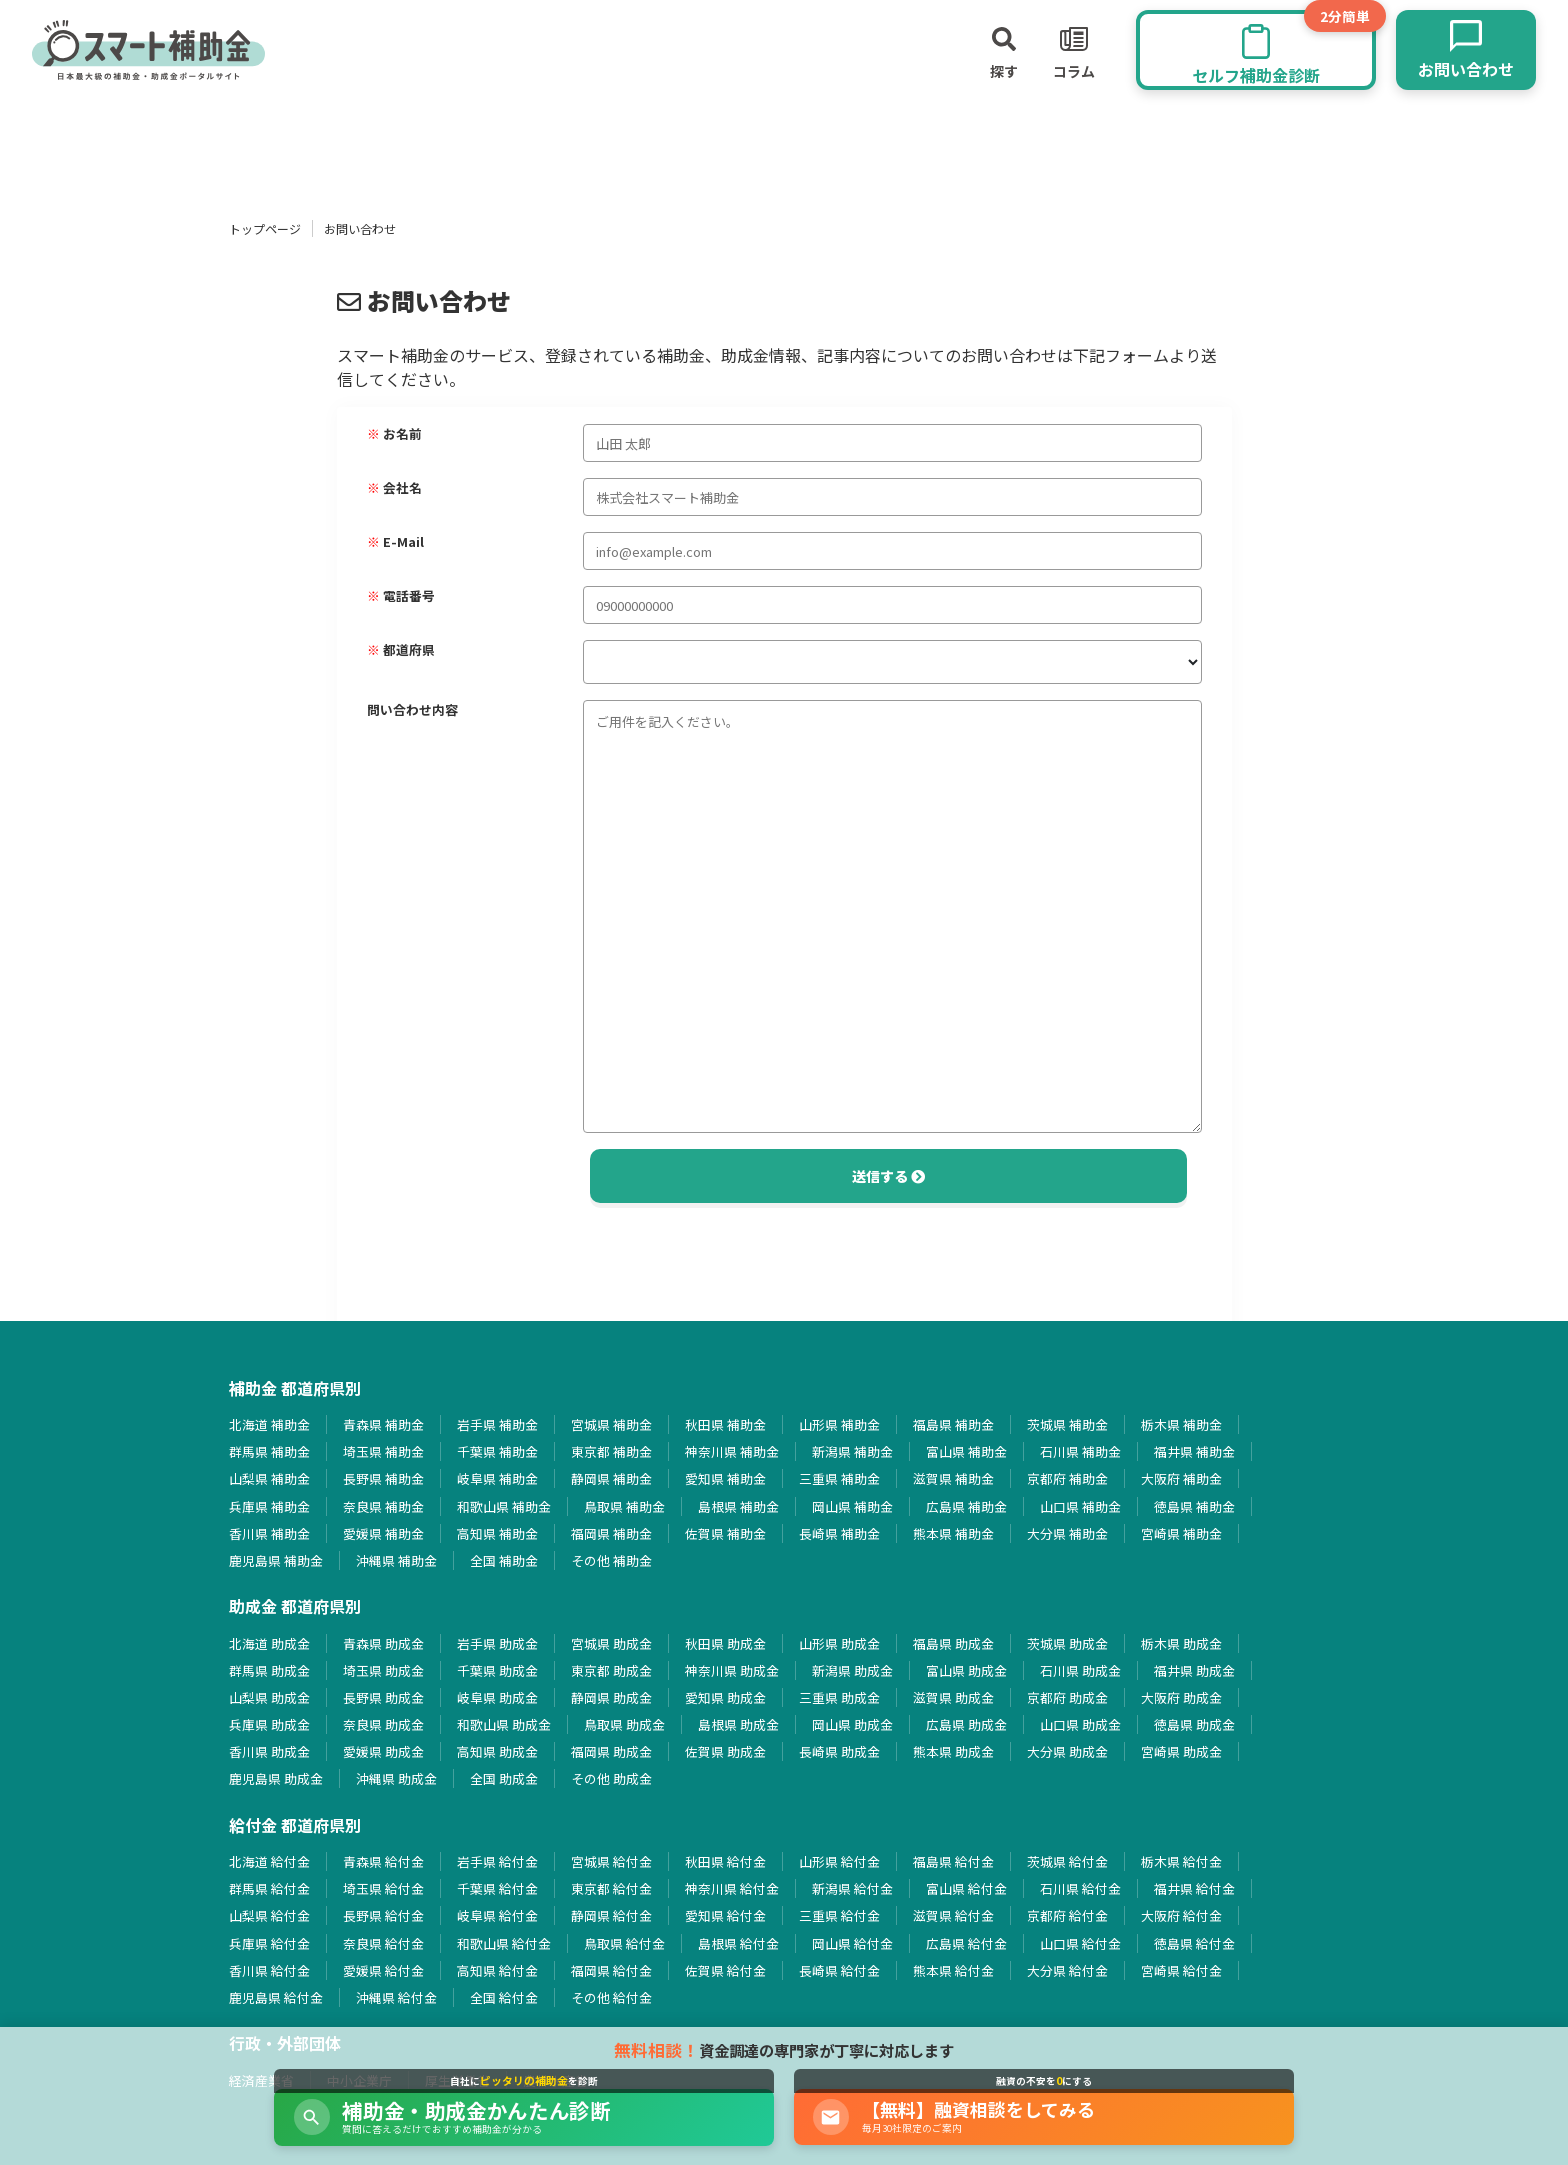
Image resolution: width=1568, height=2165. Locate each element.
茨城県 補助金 (1067, 1424)
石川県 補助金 (1080, 1451)
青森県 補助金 (383, 1424)
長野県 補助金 (383, 1478)
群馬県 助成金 (269, 1670)
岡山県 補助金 (852, 1506)
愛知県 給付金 (725, 1915)
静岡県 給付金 (611, 1915)
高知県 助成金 (497, 1751)
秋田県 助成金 (725, 1643)
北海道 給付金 (269, 1861)
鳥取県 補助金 (624, 1506)
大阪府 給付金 (1181, 1915)
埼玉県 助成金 (383, 1670)
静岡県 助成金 (611, 1697)
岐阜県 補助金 (497, 1478)
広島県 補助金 (966, 1506)
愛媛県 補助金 (383, 1533)
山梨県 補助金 (269, 1478)
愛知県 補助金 (725, 1478)
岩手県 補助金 (497, 1424)
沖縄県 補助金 (396, 1560)
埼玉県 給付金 (383, 1888)
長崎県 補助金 (839, 1533)
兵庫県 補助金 (269, 1506)
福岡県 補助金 (611, 1533)
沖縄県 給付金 (396, 1997)
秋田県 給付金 (725, 1861)
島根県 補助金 (738, 1506)
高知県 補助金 (497, 1533)
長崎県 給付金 (839, 1970)
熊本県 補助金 (953, 1533)
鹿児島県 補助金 (276, 1560)
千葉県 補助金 (497, 1451)
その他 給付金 (611, 1997)
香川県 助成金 (269, 1751)
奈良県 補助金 (383, 1506)
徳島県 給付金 (1194, 1943)
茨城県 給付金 (1067, 1861)
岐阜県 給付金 (497, 1915)
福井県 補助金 (1194, 1451)
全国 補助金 (504, 1560)
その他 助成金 (611, 1778)
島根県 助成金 (738, 1724)
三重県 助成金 (839, 1697)
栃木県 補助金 (1181, 1424)
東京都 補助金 (611, 1451)
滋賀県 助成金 (953, 1697)
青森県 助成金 (383, 1643)
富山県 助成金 (966, 1670)
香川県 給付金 (269, 1970)
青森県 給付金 (383, 1861)
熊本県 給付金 (953, 1970)
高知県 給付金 (497, 1970)
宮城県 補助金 (611, 1424)
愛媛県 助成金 (383, 1751)
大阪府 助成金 (1181, 1697)
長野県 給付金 (383, 1915)
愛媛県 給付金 (383, 1970)
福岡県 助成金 (611, 1751)
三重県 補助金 (839, 1478)
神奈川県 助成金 (732, 1670)
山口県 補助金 (1080, 1506)
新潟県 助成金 (852, 1670)
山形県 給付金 (839, 1861)
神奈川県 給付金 (732, 1888)
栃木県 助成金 (1181, 1643)
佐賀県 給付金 (725, 1970)
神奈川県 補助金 (732, 1451)
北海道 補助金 (269, 1424)
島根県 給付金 (738, 1943)
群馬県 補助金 (269, 1451)
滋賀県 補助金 (953, 1478)
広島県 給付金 (966, 1943)
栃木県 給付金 (1181, 1861)
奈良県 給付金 (383, 1943)
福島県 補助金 (953, 1424)
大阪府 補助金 (1181, 1478)
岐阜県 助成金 (497, 1697)
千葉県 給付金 (497, 1888)
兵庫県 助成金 (269, 1724)
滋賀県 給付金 (953, 1915)
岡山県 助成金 (852, 1724)
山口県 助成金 (1080, 1724)
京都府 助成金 (1067, 1697)
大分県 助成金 (1067, 1751)
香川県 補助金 (269, 1533)
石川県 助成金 (1080, 1670)
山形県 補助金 (839, 1424)
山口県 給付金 (1080, 1943)
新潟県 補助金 (852, 1451)
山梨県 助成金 (269, 1697)
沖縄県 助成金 (396, 1778)
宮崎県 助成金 (1181, 1751)
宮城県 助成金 (611, 1643)
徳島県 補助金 (1194, 1506)
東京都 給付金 (611, 1888)
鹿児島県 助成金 (276, 1778)
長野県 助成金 (383, 1697)
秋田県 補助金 (725, 1424)
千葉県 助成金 (497, 1670)
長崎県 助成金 (839, 1751)
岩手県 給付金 (497, 1861)
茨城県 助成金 (1067, 1643)
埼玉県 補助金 (383, 1451)
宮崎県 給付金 (1181, 1970)
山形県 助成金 (839, 1643)
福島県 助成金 (953, 1643)
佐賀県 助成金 (725, 1751)
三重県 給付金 (839, 1915)
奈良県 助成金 (383, 1724)
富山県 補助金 (966, 1451)
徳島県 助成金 (1194, 1724)
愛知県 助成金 (725, 1697)
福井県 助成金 (1194, 1670)
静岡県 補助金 (611, 1478)
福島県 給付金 (953, 1861)
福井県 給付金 (1194, 1888)
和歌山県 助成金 (504, 1724)
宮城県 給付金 (611, 1861)
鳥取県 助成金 (624, 1724)
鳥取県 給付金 (624, 1943)
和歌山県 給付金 (504, 1943)
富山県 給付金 (966, 1888)
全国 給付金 (504, 1997)
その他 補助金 (611, 1560)
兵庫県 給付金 (269, 1943)
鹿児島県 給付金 (276, 1997)
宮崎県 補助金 (1181, 1533)
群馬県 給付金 (269, 1888)
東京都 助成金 (611, 1670)
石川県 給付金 (1080, 1888)
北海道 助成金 (269, 1643)
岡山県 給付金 (852, 1943)
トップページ (265, 228)
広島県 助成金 (966, 1724)
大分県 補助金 (1067, 1533)
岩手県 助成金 (497, 1643)
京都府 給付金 (1067, 1915)
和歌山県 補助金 (504, 1506)
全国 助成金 (504, 1778)
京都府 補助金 (1067, 1478)
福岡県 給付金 (611, 1970)
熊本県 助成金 (953, 1751)
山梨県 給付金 (269, 1915)
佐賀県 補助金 (725, 1533)
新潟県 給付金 (852, 1888)
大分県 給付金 (1067, 1970)
